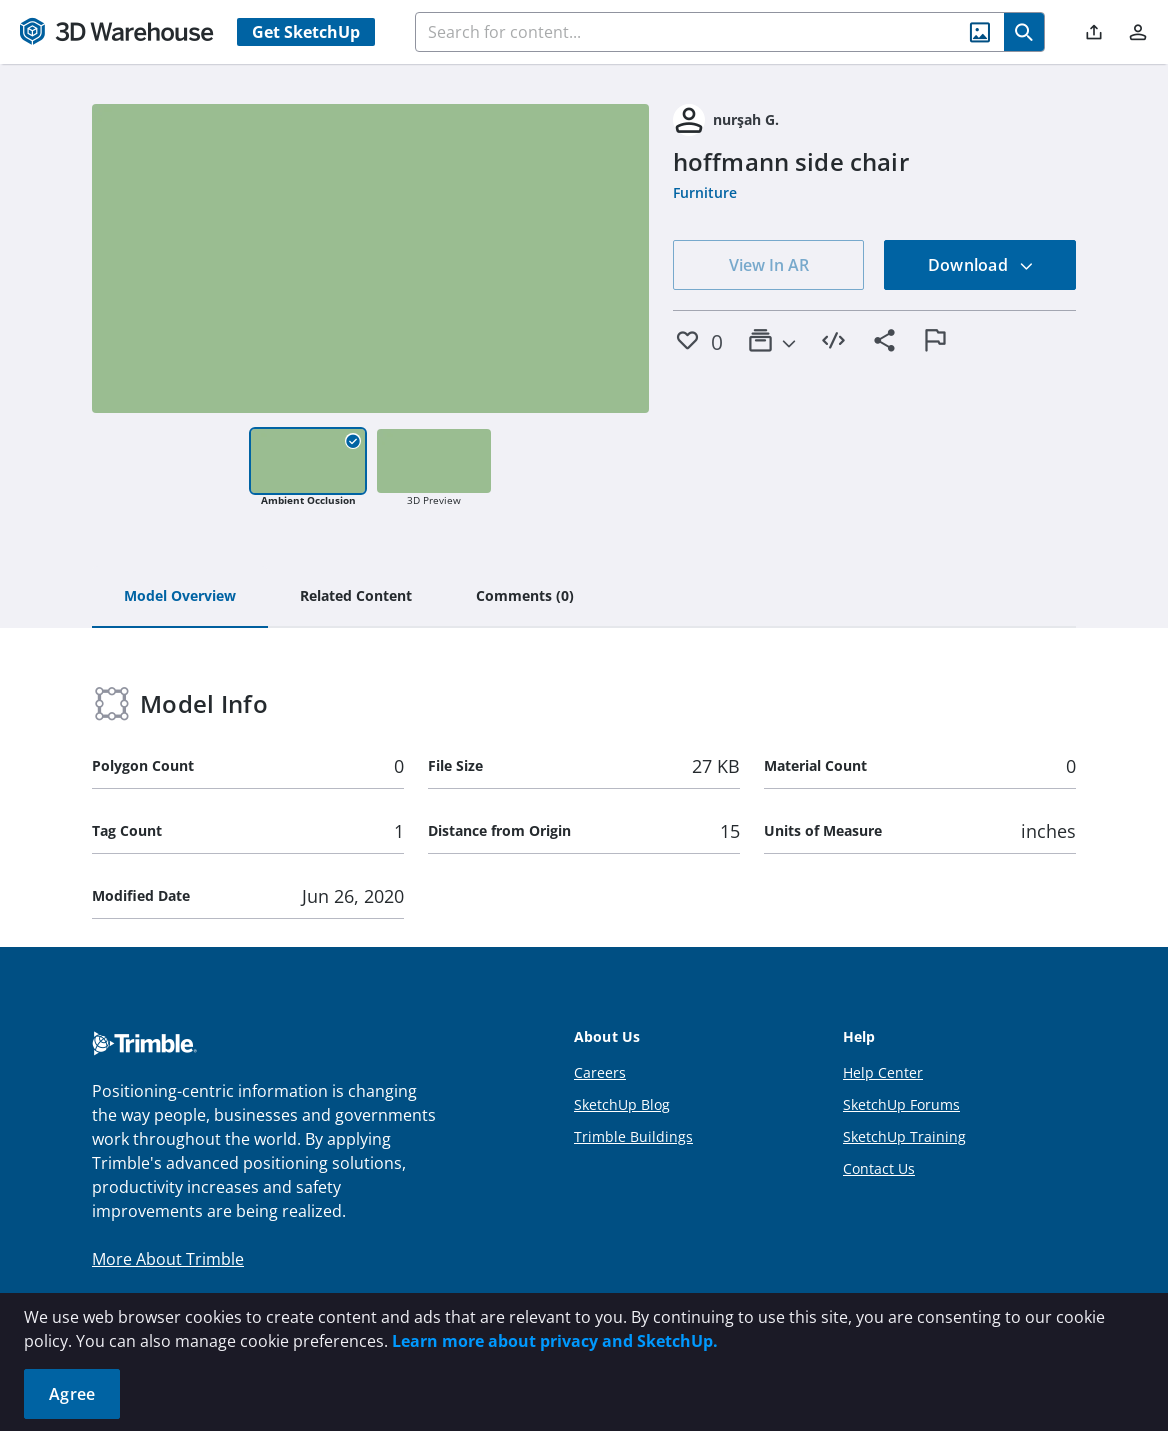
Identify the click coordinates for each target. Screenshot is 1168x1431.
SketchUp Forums (901, 1104)
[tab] (180, 597)
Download (981, 265)
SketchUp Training (904, 1136)
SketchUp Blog (622, 1104)
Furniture (705, 192)
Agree (72, 1394)
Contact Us (879, 1168)
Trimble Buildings (633, 1136)
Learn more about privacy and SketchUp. (555, 1341)
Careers (600, 1072)
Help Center (883, 1072)
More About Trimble (168, 1259)
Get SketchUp (306, 32)
